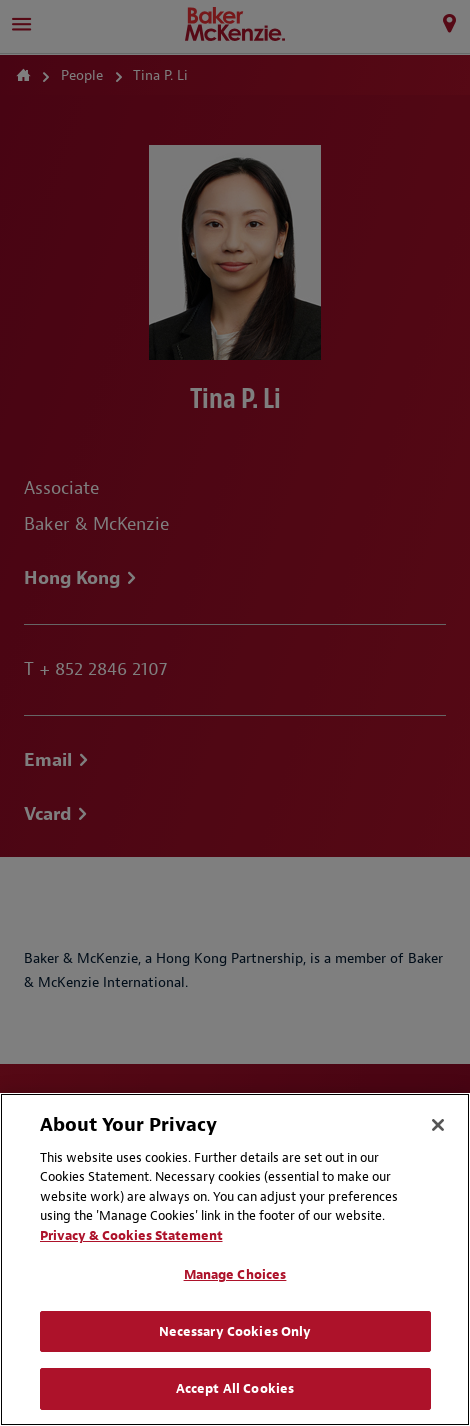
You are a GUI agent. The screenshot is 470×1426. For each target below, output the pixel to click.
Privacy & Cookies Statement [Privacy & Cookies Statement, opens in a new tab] (131, 1235)
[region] (235, 1259)
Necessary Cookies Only (235, 1331)
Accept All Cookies (235, 1388)
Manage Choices (235, 1274)
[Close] (438, 1125)
